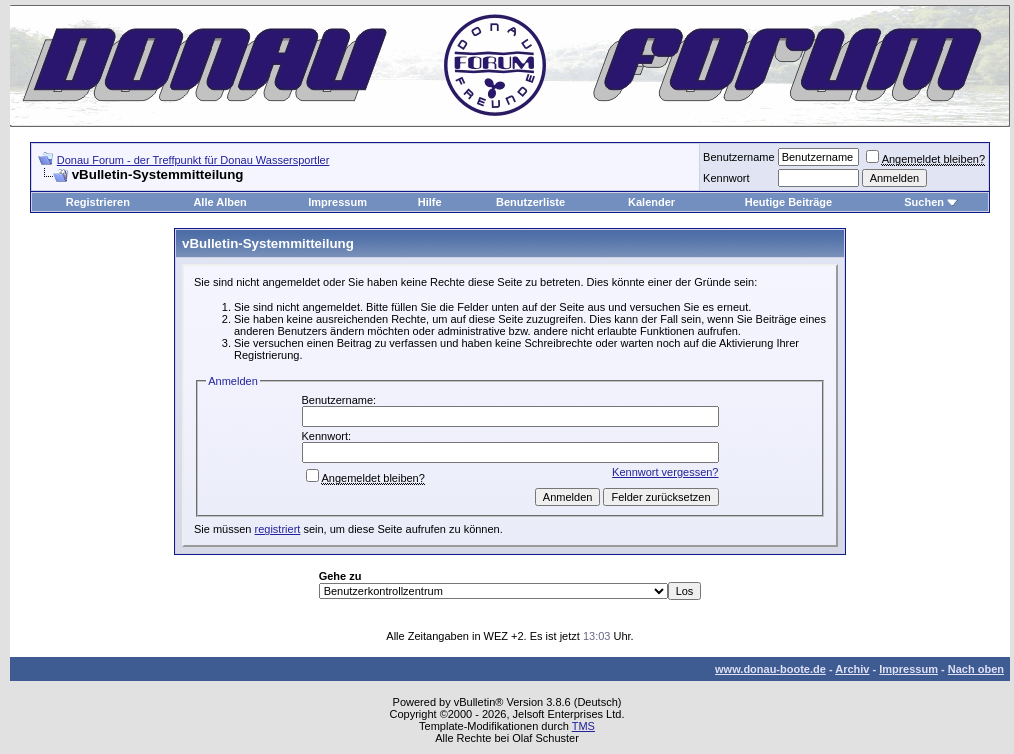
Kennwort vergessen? (665, 472)
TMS (583, 726)
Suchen (924, 202)
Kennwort (726, 178)
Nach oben (976, 669)
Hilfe (430, 202)
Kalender (651, 202)
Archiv (852, 669)
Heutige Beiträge (788, 202)
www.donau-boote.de (770, 669)
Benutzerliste (530, 202)
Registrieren (98, 202)
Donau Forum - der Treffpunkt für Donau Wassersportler (193, 160)
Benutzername (739, 157)
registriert (278, 529)
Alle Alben (219, 202)
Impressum (337, 202)
